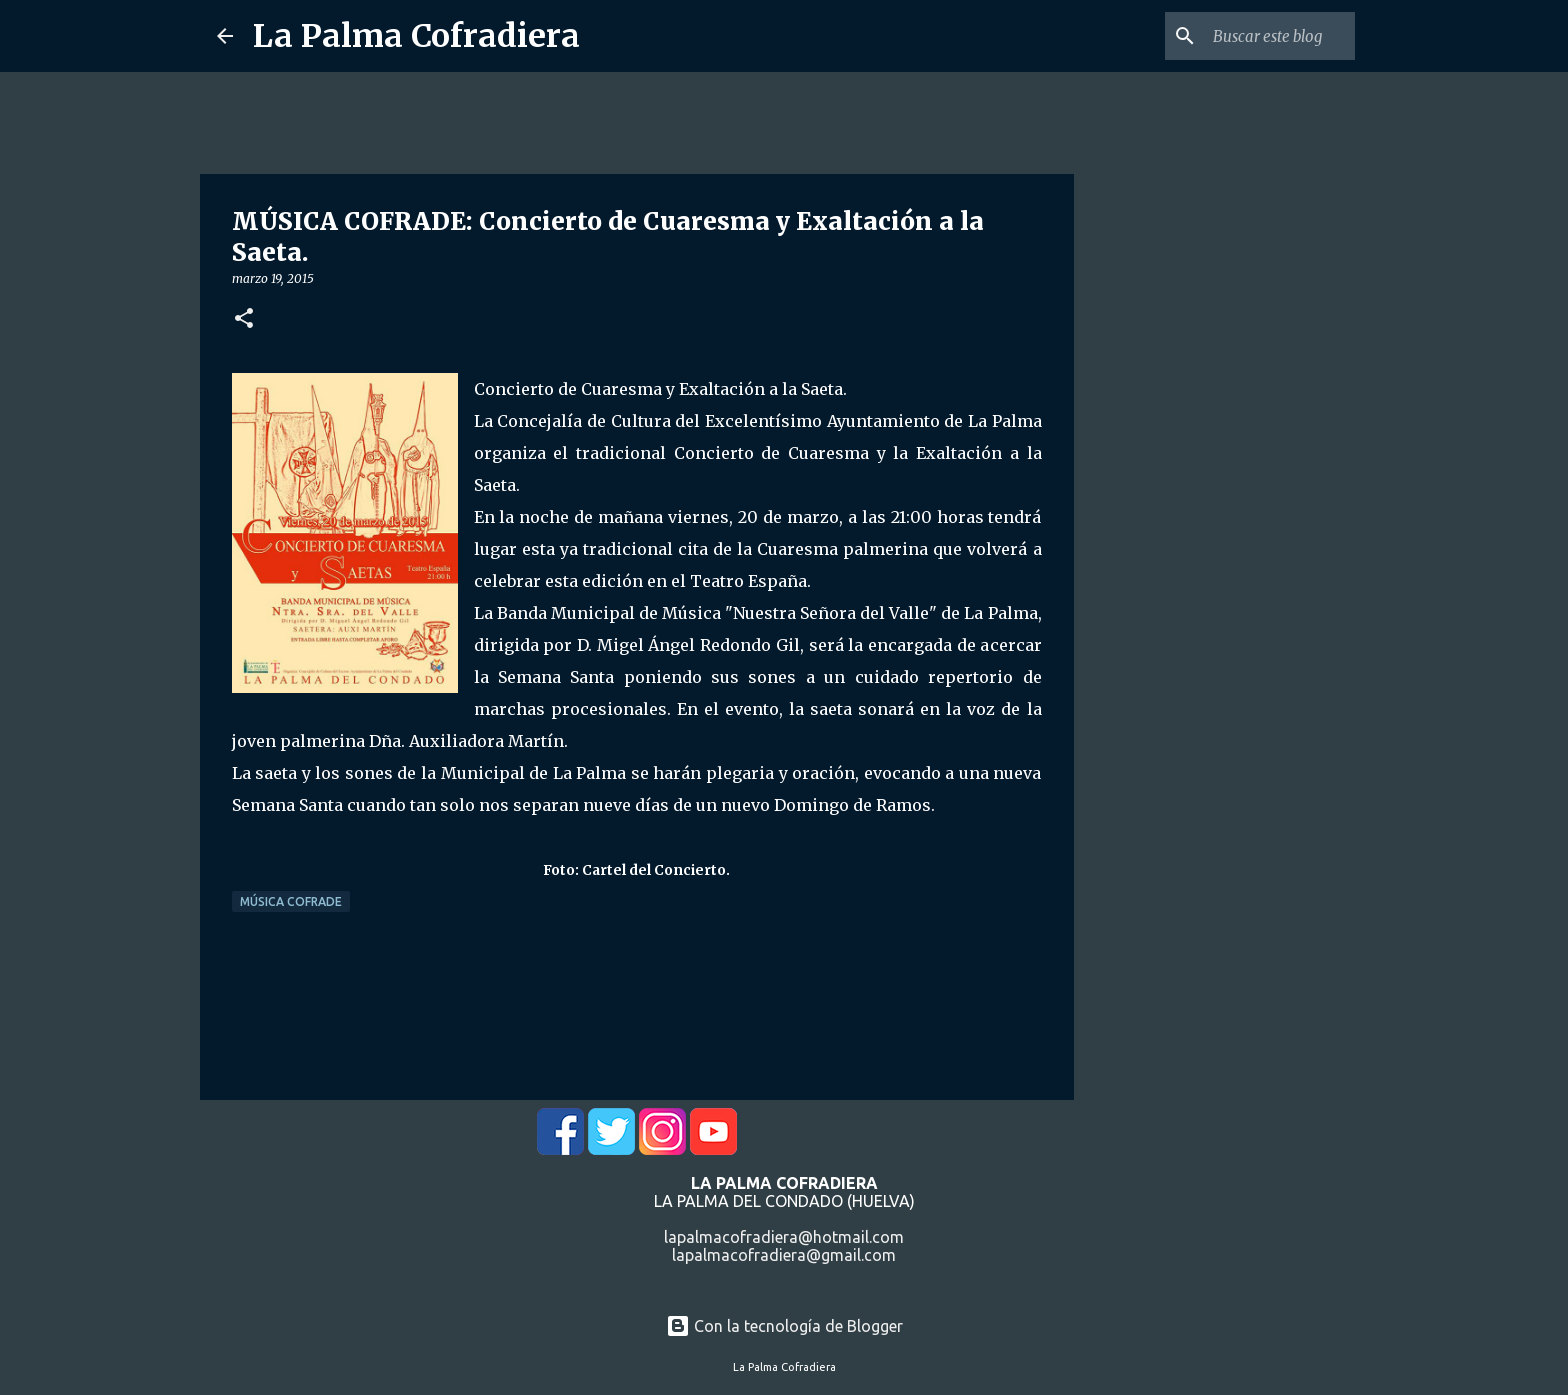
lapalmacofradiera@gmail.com (784, 1255)
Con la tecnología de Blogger (784, 1326)
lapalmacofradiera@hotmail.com (784, 1237)
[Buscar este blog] (1250, 36)
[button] (244, 319)
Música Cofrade (291, 901)
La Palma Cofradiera (416, 36)
